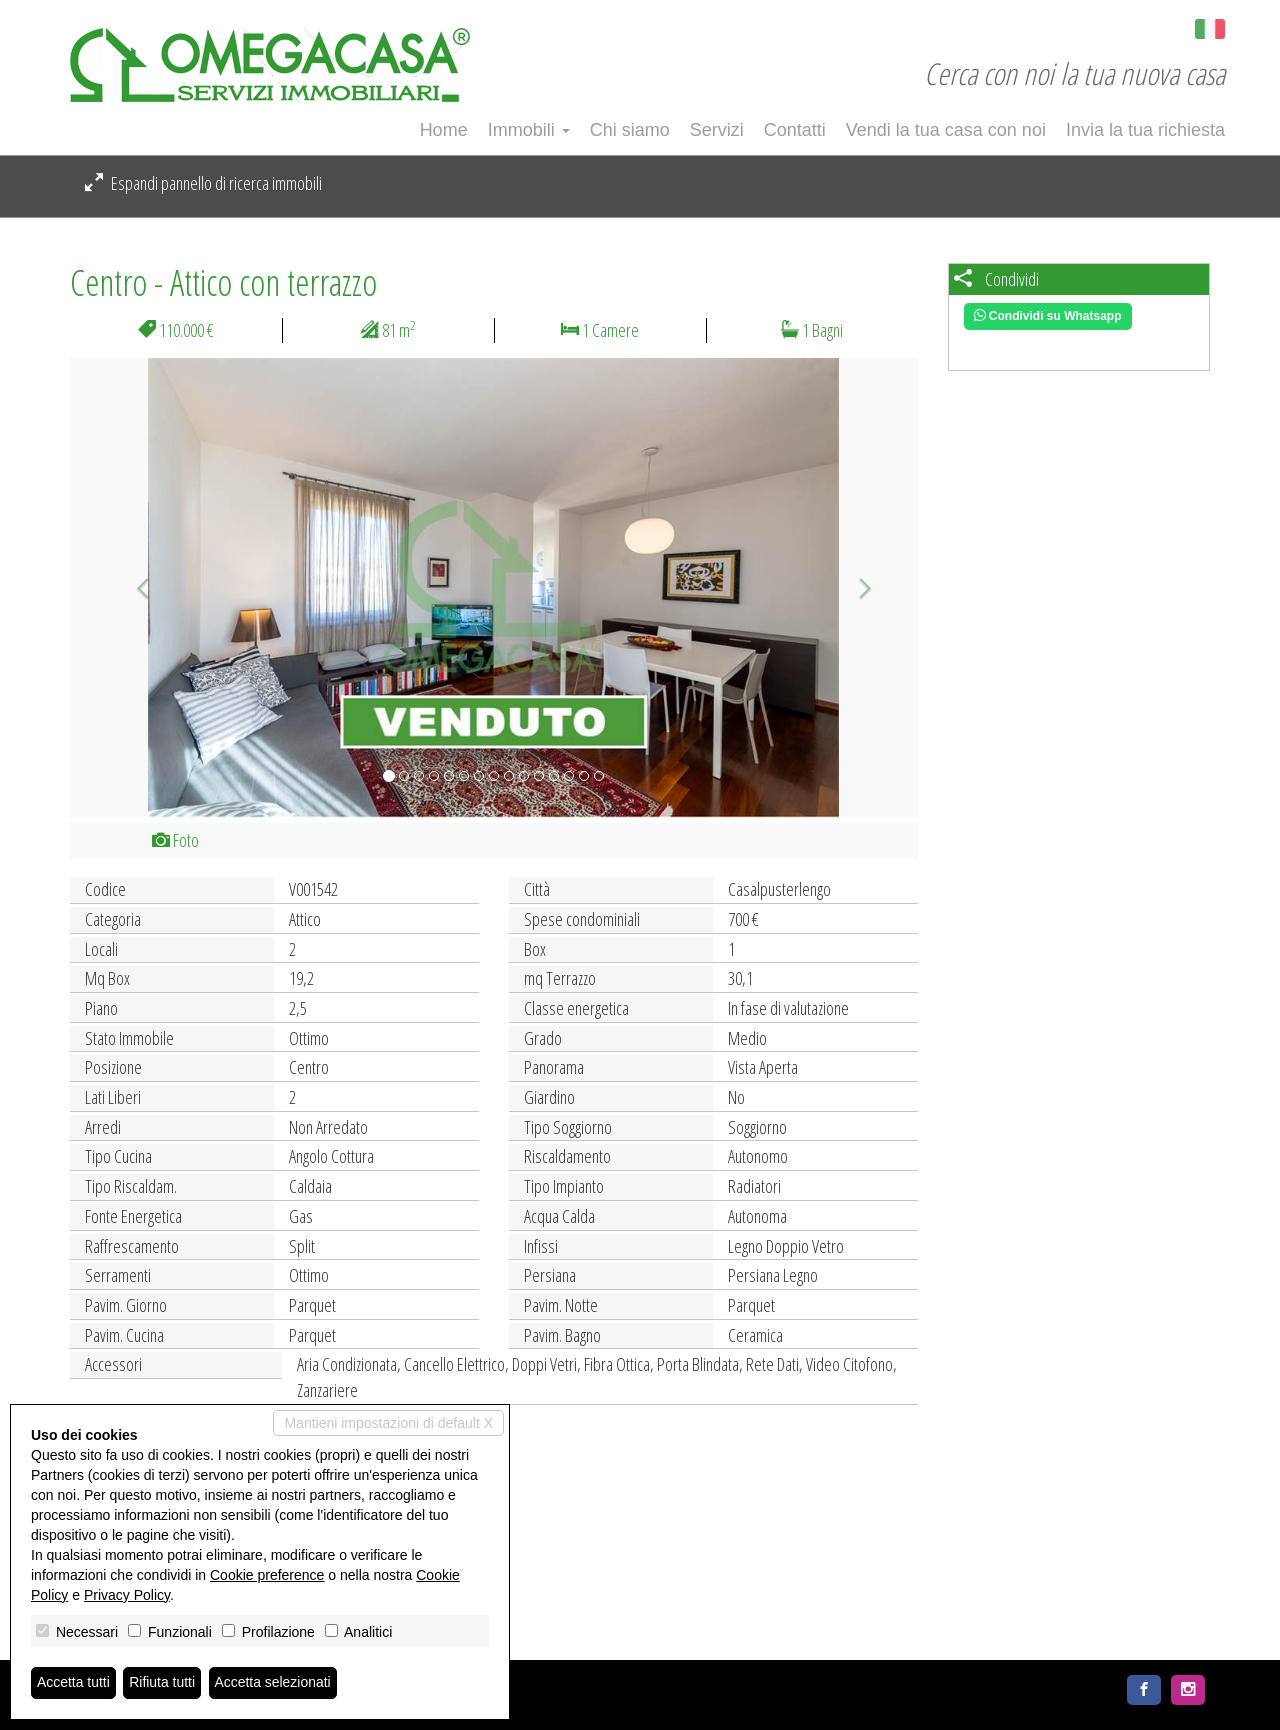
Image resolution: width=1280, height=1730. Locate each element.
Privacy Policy (127, 1595)
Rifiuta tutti (163, 1683)
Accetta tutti (73, 1683)
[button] (133, 588)
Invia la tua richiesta (1145, 130)
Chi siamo (630, 130)
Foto (175, 840)
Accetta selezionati (273, 1683)
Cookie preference (267, 1575)
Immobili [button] (529, 130)
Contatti (795, 130)
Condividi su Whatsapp (1048, 316)
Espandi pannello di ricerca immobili (203, 183)
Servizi (717, 130)
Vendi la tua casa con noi (946, 130)
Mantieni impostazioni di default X (388, 1423)
